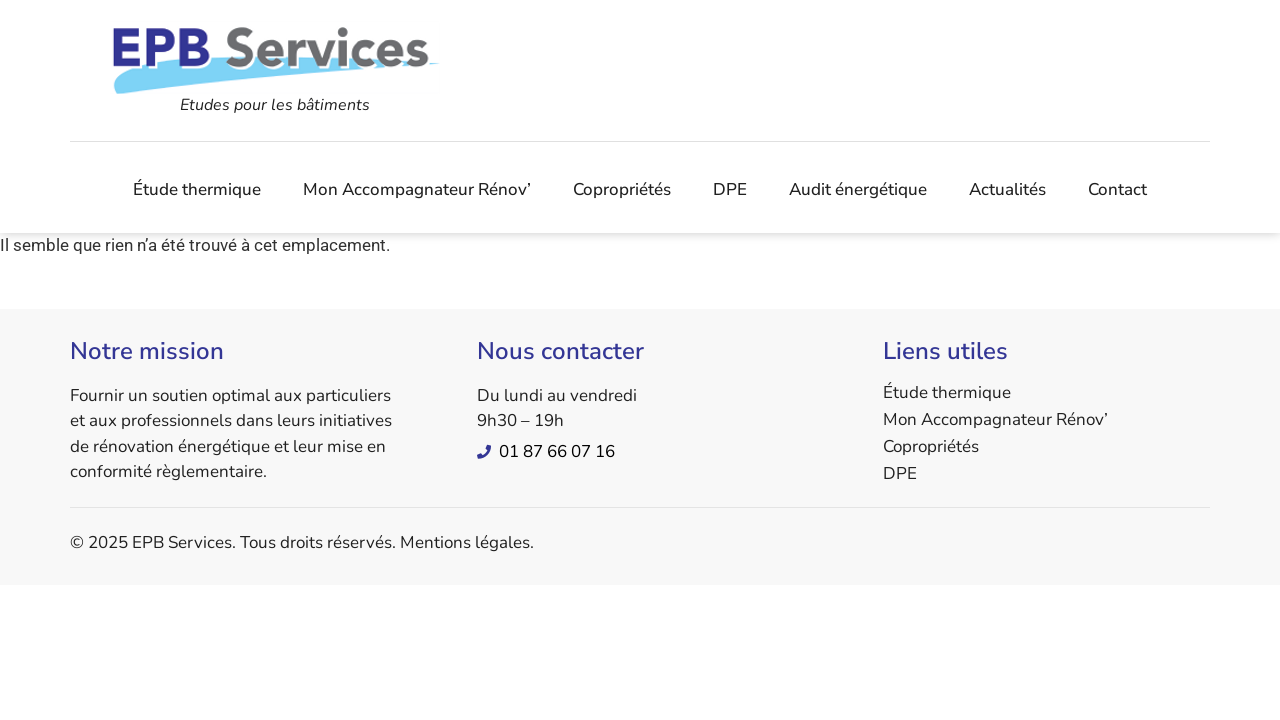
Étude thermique (197, 189)
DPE (730, 189)
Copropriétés (622, 189)
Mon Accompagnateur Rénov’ (417, 189)
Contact (1117, 189)
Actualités (1007, 189)
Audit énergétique (858, 189)
